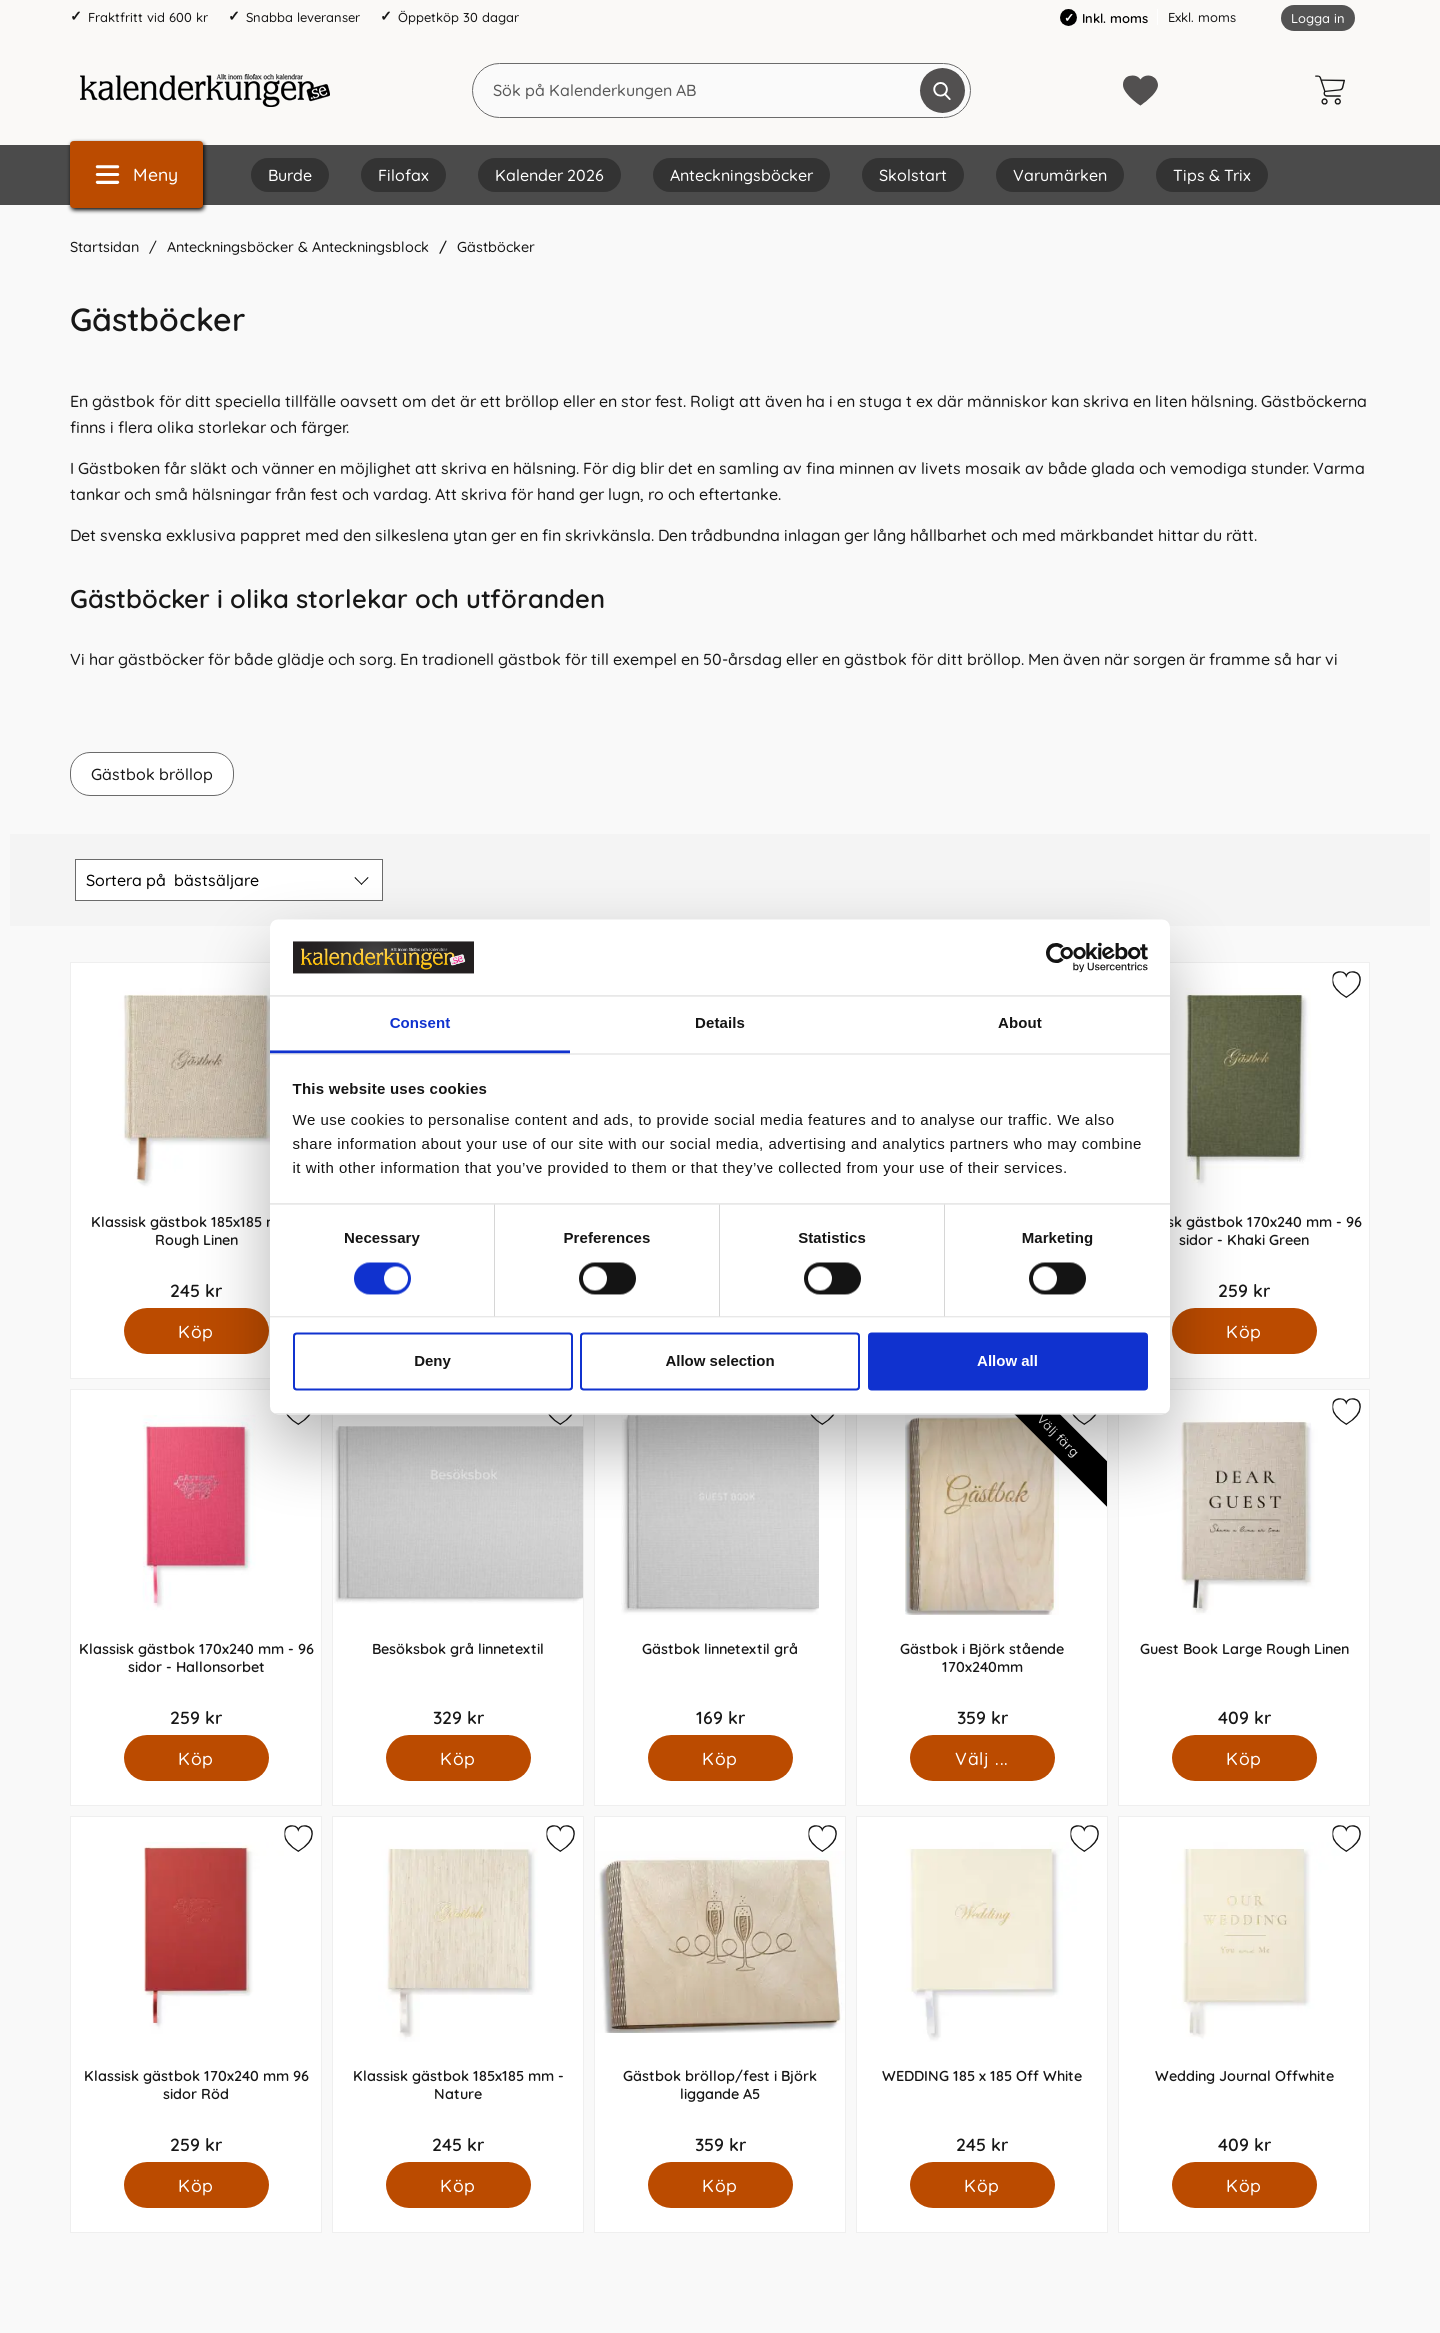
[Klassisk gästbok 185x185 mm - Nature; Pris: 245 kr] (458, 1989)
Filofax (403, 175)
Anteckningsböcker (741, 175)
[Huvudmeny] (136, 174)
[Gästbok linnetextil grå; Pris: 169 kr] (720, 1562)
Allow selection (719, 1361)
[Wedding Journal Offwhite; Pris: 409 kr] (1244, 1989)
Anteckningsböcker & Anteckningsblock (298, 247)
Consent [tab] (420, 1023)
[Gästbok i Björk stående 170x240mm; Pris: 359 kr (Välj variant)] (982, 1562)
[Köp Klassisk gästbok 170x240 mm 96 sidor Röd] (196, 2185)
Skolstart (913, 175)
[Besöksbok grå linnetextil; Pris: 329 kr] (458, 1562)
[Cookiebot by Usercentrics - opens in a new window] (1060, 957)
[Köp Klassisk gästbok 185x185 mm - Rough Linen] (196, 1331)
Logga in (1318, 18)
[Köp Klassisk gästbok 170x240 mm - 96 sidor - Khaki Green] (1244, 1331)
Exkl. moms (1202, 17)
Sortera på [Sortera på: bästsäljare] (172, 880)
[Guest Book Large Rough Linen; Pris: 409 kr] (1244, 1562)
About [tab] (1020, 1023)
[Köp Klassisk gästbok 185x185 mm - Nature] (458, 2185)
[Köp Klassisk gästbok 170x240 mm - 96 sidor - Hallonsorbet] (196, 1758)
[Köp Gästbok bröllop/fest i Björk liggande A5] (720, 2185)
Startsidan (104, 247)
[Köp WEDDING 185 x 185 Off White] (982, 2185)
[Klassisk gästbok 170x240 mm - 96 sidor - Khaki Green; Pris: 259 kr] (1244, 1135)
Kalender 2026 (549, 175)
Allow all (1007, 1361)
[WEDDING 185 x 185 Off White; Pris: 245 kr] (982, 1989)
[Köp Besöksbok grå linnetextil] (458, 1758)
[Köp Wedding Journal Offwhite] (1244, 2185)
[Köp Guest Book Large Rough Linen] (1244, 1758)
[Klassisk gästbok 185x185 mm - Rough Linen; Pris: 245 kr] (196, 1135)
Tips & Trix (1212, 175)
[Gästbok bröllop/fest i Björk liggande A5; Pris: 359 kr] (720, 1989)
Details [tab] (720, 1023)
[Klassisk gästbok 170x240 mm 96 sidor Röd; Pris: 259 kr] (196, 1989)
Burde (290, 175)
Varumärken (1060, 175)
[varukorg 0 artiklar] (1335, 90)
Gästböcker (496, 247)
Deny (432, 1361)
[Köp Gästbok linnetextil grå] (720, 1758)
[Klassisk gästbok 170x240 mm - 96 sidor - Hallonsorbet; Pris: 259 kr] (196, 1562)
